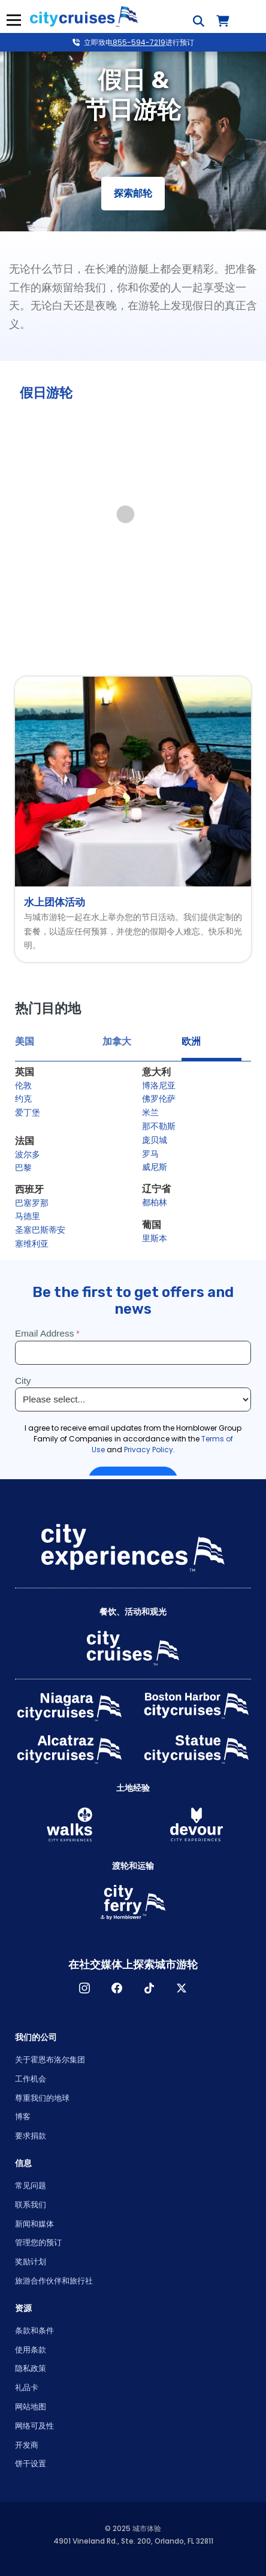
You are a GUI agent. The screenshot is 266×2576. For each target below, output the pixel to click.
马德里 (27, 1216)
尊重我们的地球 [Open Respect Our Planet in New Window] (42, 2098)
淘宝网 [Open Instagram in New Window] (84, 1988)
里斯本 (154, 1238)
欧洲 (191, 1041)
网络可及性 (34, 2426)
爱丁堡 (27, 1112)
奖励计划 (30, 2261)
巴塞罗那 (32, 1203)
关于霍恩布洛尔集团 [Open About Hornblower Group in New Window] (50, 2059)
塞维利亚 (32, 1244)
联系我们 (30, 2204)
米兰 (150, 1112)
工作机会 (30, 2079)
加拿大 (116, 1041)
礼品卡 (26, 2387)
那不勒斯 (159, 1126)
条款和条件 (34, 2330)
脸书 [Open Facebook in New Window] (116, 1988)
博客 (23, 2116)
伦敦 (23, 1085)
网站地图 (30, 2406)
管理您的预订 (38, 2242)
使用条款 (30, 2349)
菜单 (12, 20)
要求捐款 (30, 2135)
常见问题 (30, 2185)
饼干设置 (30, 2463)
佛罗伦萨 (159, 1099)
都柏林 (154, 1202)
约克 (23, 1099)
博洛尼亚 (159, 1085)
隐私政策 (30, 2368)
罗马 (150, 1154)
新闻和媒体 (34, 2224)
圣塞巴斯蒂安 (40, 1230)
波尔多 (27, 1154)
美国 (24, 1041)
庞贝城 (154, 1140)
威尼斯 (154, 1167)
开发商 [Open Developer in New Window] (26, 2445)
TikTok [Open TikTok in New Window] (149, 1988)
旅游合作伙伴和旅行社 (54, 2281)
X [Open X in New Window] (181, 1988)
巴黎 (23, 1168)
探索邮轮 (133, 193)
